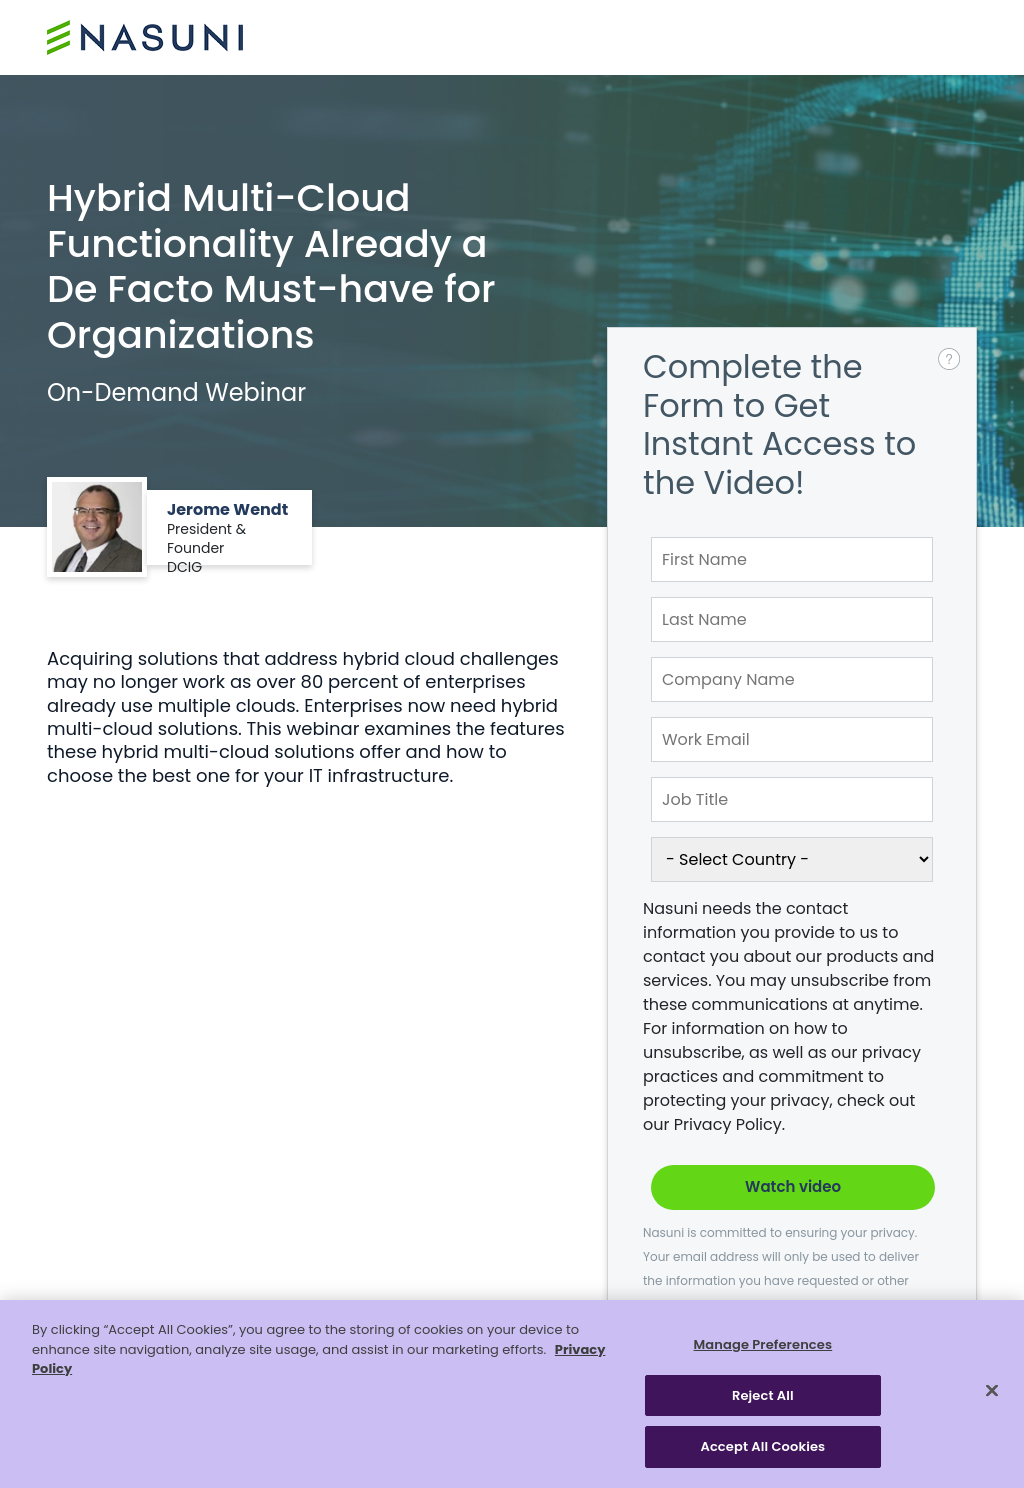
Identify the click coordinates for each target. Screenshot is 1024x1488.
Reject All (763, 1395)
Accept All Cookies (762, 1446)
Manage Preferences (763, 1344)
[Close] (992, 1391)
